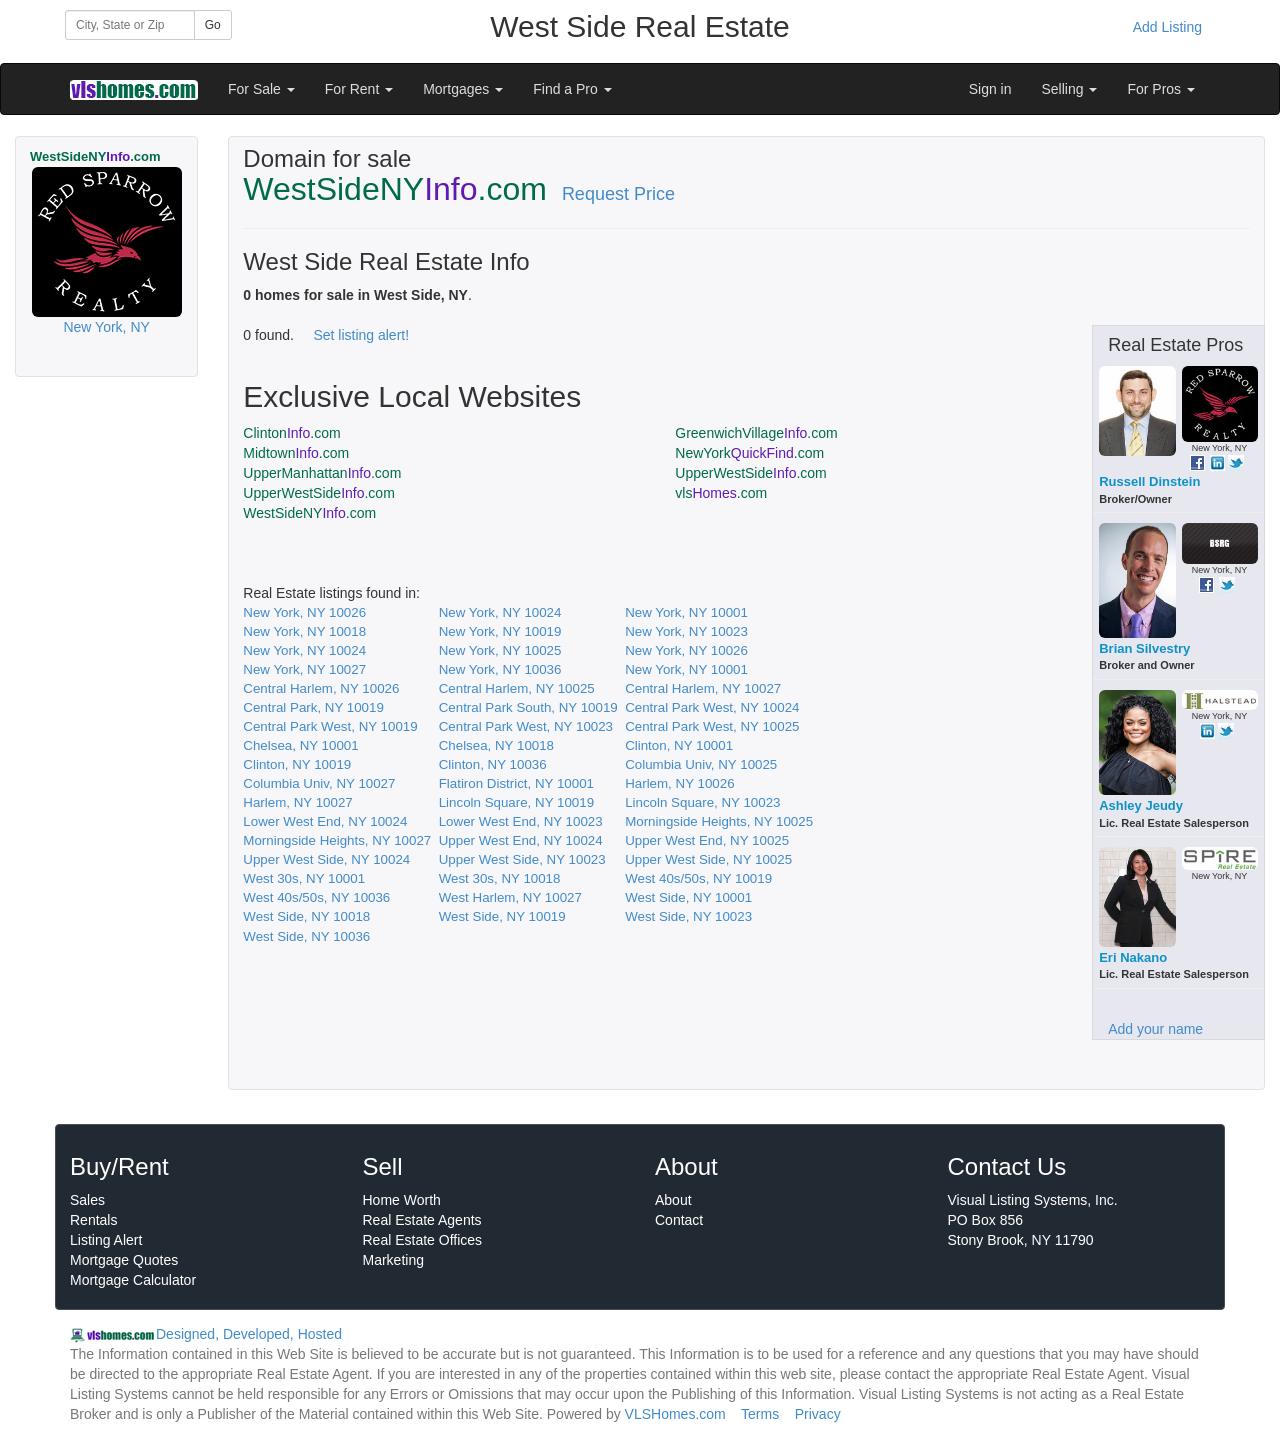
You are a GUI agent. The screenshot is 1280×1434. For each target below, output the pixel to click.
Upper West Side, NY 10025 (708, 859)
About (673, 1200)
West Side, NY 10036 (306, 936)
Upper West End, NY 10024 (521, 840)
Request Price (618, 194)
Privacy (818, 1414)
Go (213, 25)
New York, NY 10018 (304, 631)
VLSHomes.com (675, 1414)
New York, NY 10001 (686, 612)
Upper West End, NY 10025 (707, 840)
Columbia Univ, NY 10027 (319, 783)
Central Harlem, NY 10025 (517, 688)
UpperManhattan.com (322, 473)
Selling (1070, 89)
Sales (87, 1200)
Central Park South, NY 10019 (528, 707)
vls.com (721, 493)
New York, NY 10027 (304, 669)
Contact (679, 1220)
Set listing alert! (361, 335)
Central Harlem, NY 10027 (703, 688)
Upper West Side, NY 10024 (326, 859)
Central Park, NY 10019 (313, 707)
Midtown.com (296, 453)
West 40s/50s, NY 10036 (316, 897)
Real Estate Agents (422, 1220)
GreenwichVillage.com (756, 433)
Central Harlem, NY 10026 (321, 688)
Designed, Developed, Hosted (249, 1334)
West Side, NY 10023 (688, 916)
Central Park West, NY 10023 (526, 726)
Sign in (990, 89)
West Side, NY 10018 (306, 916)
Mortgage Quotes (124, 1260)
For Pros (1161, 89)
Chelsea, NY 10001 (300, 745)
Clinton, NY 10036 (493, 764)
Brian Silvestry (1144, 648)
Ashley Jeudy (1141, 805)
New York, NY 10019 (500, 631)
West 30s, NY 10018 (500, 878)
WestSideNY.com (309, 513)
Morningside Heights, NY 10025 (719, 821)
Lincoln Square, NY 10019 (516, 802)
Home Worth (402, 1200)
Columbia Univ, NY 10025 (701, 764)
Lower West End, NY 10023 (521, 821)
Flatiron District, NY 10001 (516, 783)
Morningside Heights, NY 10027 (337, 840)
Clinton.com (291, 433)
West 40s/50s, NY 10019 (698, 878)
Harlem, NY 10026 (679, 783)
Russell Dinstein (1149, 481)
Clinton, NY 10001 (679, 745)
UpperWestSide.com (751, 473)
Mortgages (463, 89)
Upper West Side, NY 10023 (522, 859)
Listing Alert (106, 1240)
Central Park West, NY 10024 (712, 707)
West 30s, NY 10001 (304, 878)
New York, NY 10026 (304, 612)
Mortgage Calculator (133, 1280)
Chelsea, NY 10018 (496, 745)
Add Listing (1167, 27)
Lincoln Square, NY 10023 (702, 802)
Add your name (1155, 1029)
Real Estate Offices (423, 1240)
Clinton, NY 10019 (297, 764)
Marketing (393, 1260)
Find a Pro (572, 89)
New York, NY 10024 (500, 612)
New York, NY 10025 (500, 650)
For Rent (359, 89)
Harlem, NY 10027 (297, 802)
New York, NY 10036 (500, 669)
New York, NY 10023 (686, 631)
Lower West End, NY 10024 (325, 821)
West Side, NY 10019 (502, 916)
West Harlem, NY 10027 (510, 897)
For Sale (261, 89)
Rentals (93, 1220)
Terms (760, 1414)
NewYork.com (749, 453)
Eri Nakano (1133, 957)
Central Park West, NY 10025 (712, 726)
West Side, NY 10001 (688, 897)
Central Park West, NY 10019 (330, 726)
